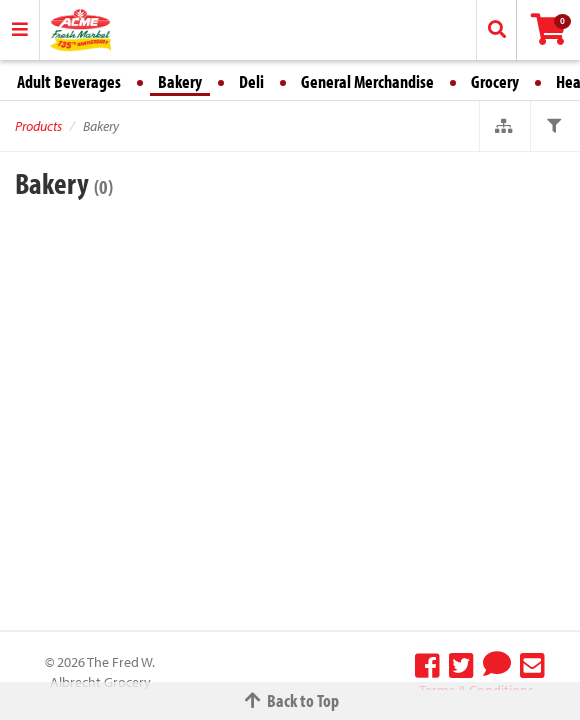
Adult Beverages (69, 81)
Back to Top (290, 700)
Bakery (180, 81)
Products (38, 126)
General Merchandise (367, 81)
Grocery (495, 81)
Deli (251, 81)
